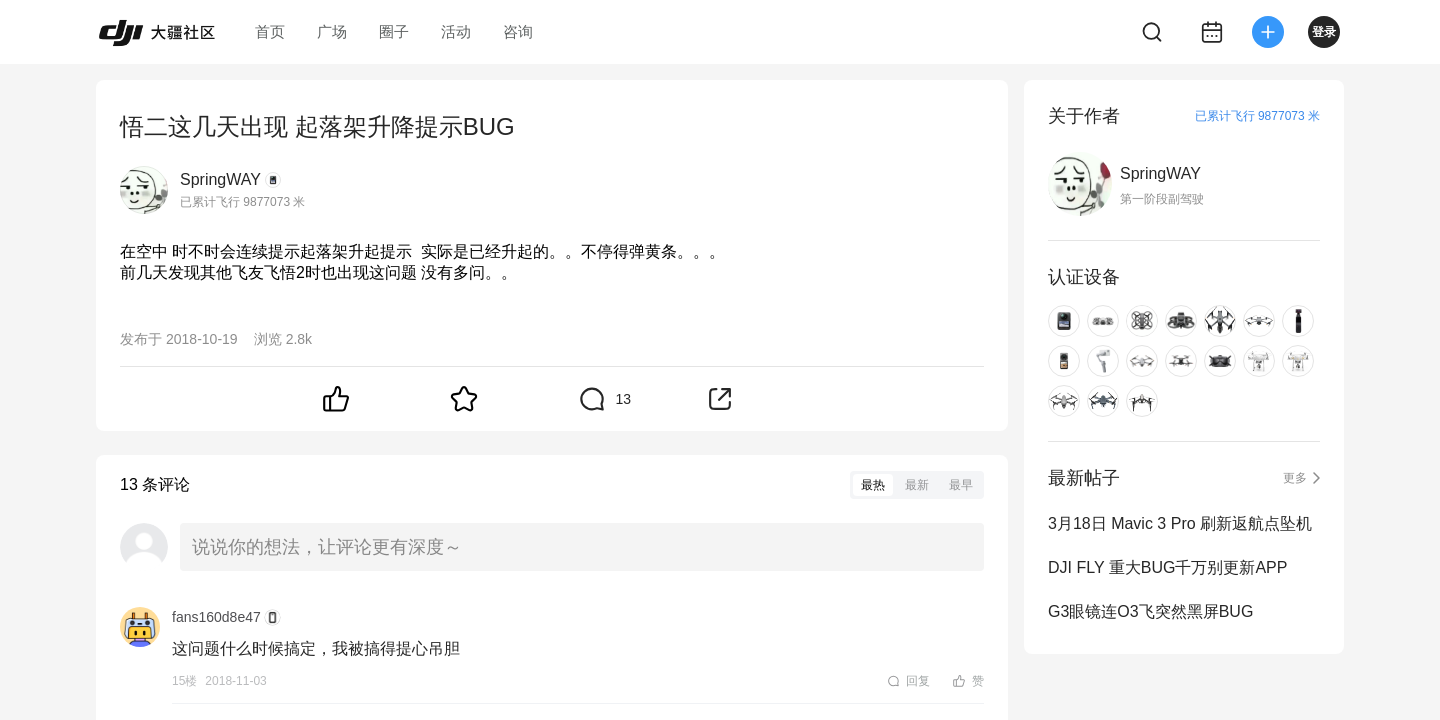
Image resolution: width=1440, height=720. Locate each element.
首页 (270, 31)
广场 (332, 31)
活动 (456, 31)
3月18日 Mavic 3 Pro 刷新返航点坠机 (1180, 523)
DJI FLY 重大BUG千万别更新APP (1167, 567)
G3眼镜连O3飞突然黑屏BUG (1150, 611)
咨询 (518, 31)
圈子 (394, 31)
